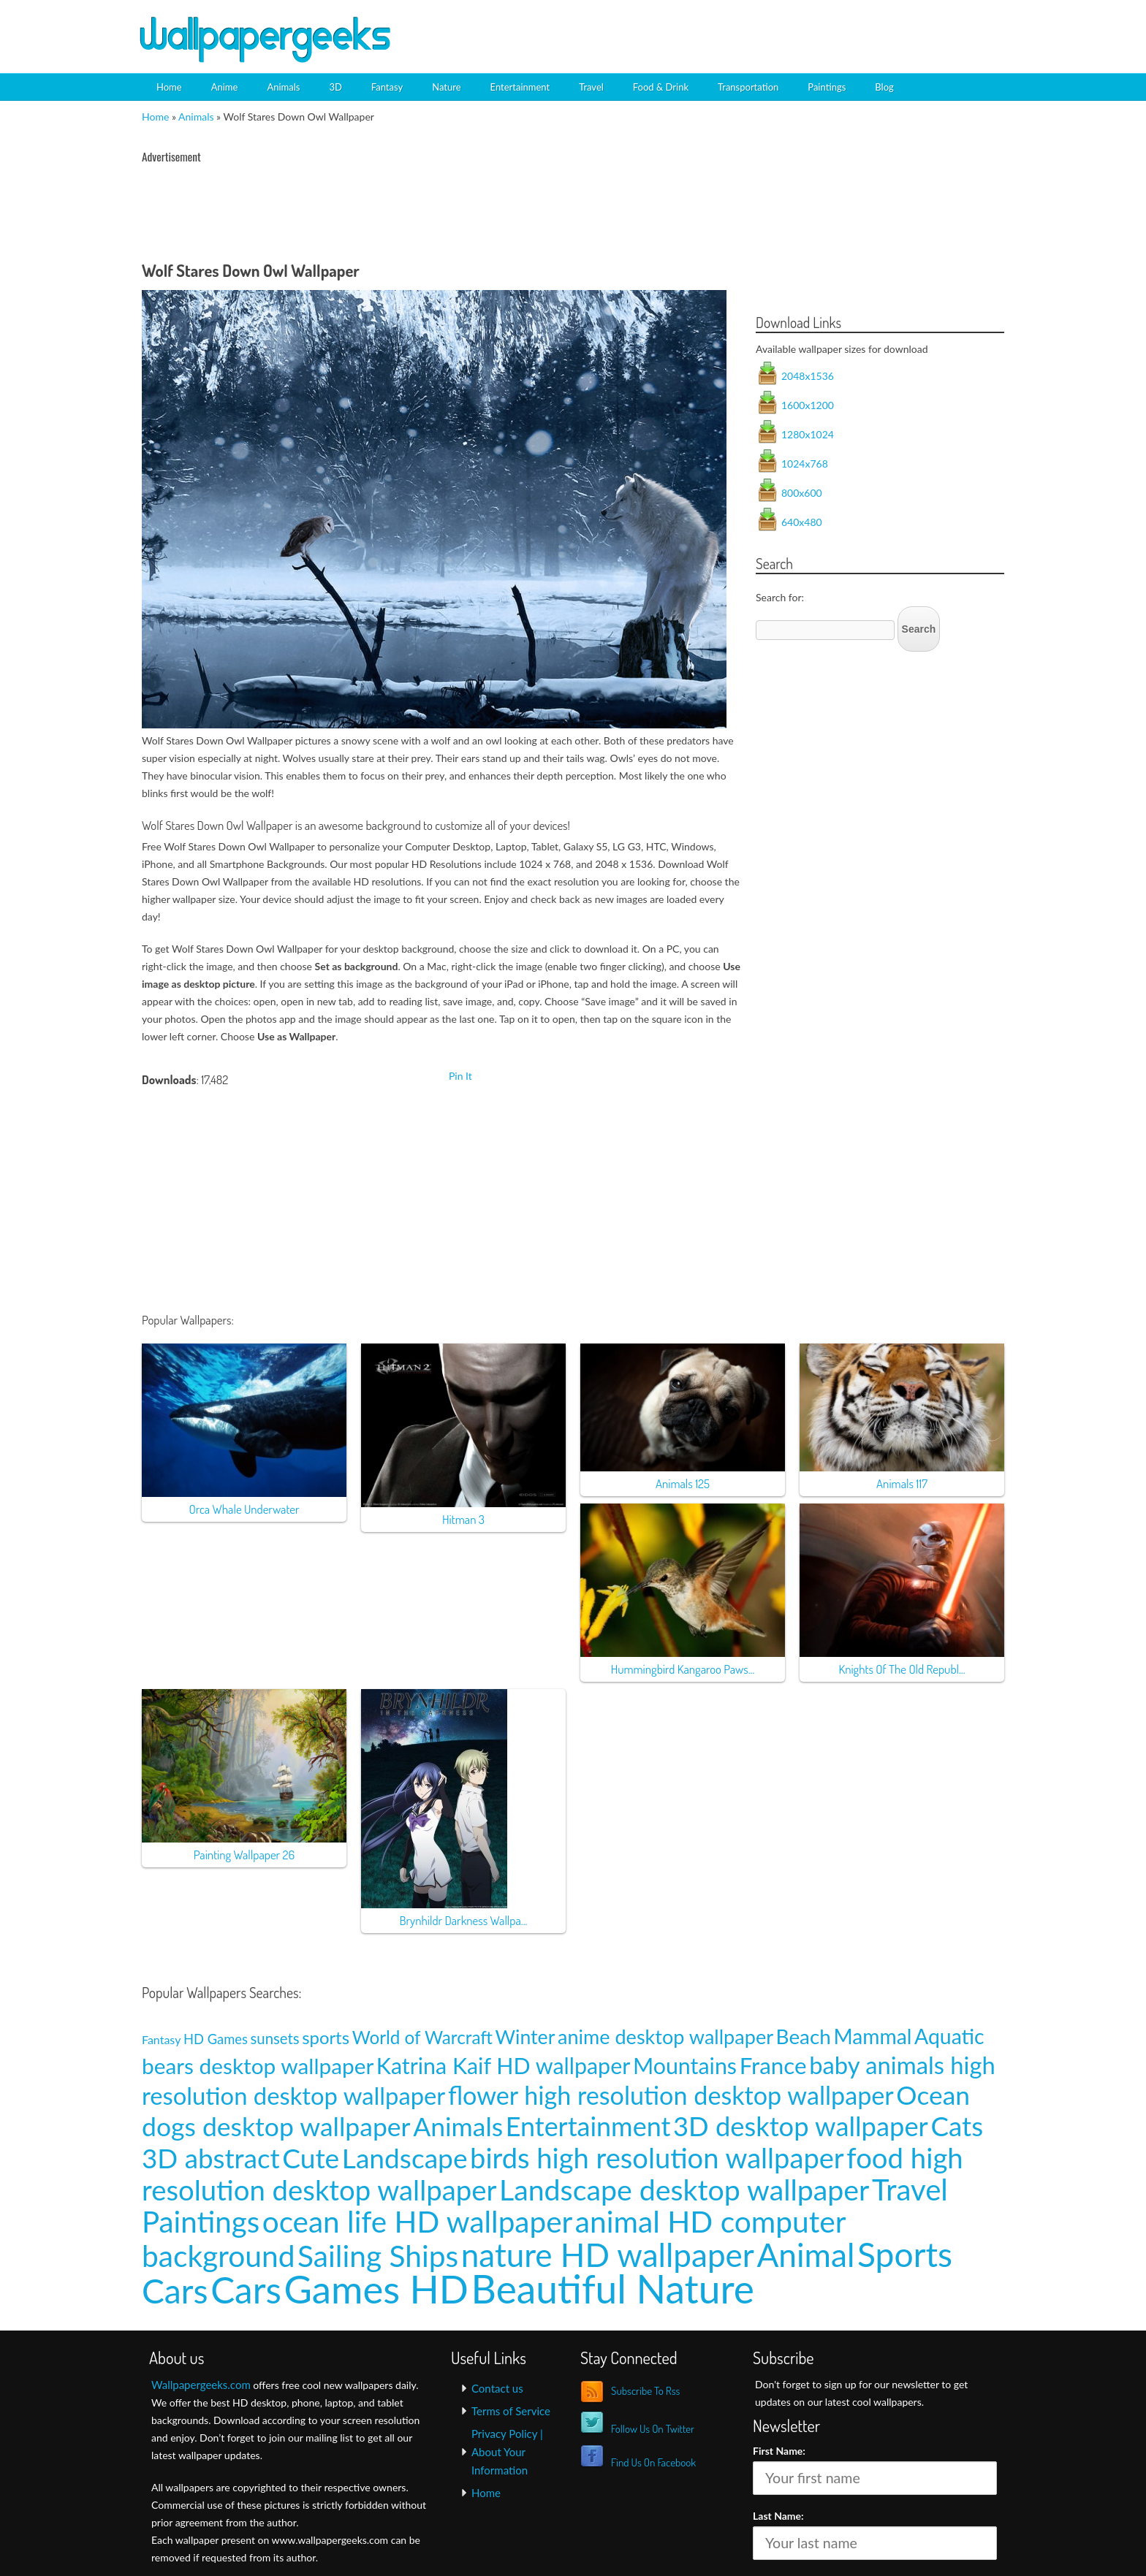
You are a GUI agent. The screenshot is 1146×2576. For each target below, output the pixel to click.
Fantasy (387, 87)
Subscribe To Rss (645, 2391)
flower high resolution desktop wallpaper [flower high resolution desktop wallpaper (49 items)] (671, 2095)
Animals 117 (901, 1483)
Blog (884, 87)
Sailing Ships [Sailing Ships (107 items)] (377, 2256)
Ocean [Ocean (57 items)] (933, 2095)
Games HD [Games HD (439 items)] (376, 2289)
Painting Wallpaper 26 (244, 1854)
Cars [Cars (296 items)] (245, 2290)
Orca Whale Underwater (244, 1509)
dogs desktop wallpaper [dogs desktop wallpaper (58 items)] (276, 2126)
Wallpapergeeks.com (201, 2384)
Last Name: (778, 2516)
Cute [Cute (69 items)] (310, 2157)
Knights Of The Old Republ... (901, 1669)
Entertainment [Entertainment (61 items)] (588, 2126)
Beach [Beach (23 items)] (803, 2036)
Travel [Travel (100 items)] (910, 2189)
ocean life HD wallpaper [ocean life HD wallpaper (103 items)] (417, 2221)
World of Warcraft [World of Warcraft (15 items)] (422, 2037)
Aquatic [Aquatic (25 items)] (949, 2036)
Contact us (497, 2388)
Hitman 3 (463, 1519)
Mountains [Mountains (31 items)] (685, 2065)
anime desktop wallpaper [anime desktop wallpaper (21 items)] (665, 2036)
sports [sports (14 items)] (325, 2037)
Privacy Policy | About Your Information (507, 2452)
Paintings (827, 87)
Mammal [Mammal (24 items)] (872, 2036)
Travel (591, 87)
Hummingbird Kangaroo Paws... (683, 1669)
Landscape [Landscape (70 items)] (405, 2157)
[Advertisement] (840, 25)
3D (335, 87)
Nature (446, 87)
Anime (224, 87)
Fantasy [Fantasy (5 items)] (161, 2039)
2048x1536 (807, 376)
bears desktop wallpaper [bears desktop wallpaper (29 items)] (257, 2065)
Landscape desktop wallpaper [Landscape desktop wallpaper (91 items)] (684, 2189)
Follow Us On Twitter (652, 2429)
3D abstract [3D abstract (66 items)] (211, 2158)
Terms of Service (510, 2410)
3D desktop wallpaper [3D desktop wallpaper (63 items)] (800, 2126)
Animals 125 (683, 1483)
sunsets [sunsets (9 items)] (275, 2038)
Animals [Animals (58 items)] (458, 2126)
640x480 (801, 522)
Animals (283, 87)
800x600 (801, 493)
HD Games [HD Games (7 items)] (215, 2039)
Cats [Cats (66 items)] (956, 2126)
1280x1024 (807, 434)
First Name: (779, 2450)
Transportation (748, 87)
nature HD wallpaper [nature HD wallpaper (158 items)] (607, 2255)
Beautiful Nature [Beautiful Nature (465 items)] (612, 2288)
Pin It (460, 1076)
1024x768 (804, 463)
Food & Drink (660, 87)
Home (169, 87)
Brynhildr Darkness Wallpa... (464, 1920)
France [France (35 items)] (773, 2065)
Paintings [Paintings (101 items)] (200, 2221)
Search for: (780, 597)
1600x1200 (807, 405)
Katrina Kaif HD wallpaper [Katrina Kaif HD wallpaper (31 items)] (503, 2065)
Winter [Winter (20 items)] (525, 2037)
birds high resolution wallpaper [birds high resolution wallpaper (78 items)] (657, 2157)
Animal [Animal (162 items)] (805, 2254)
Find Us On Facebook (653, 2462)
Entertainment (520, 87)
